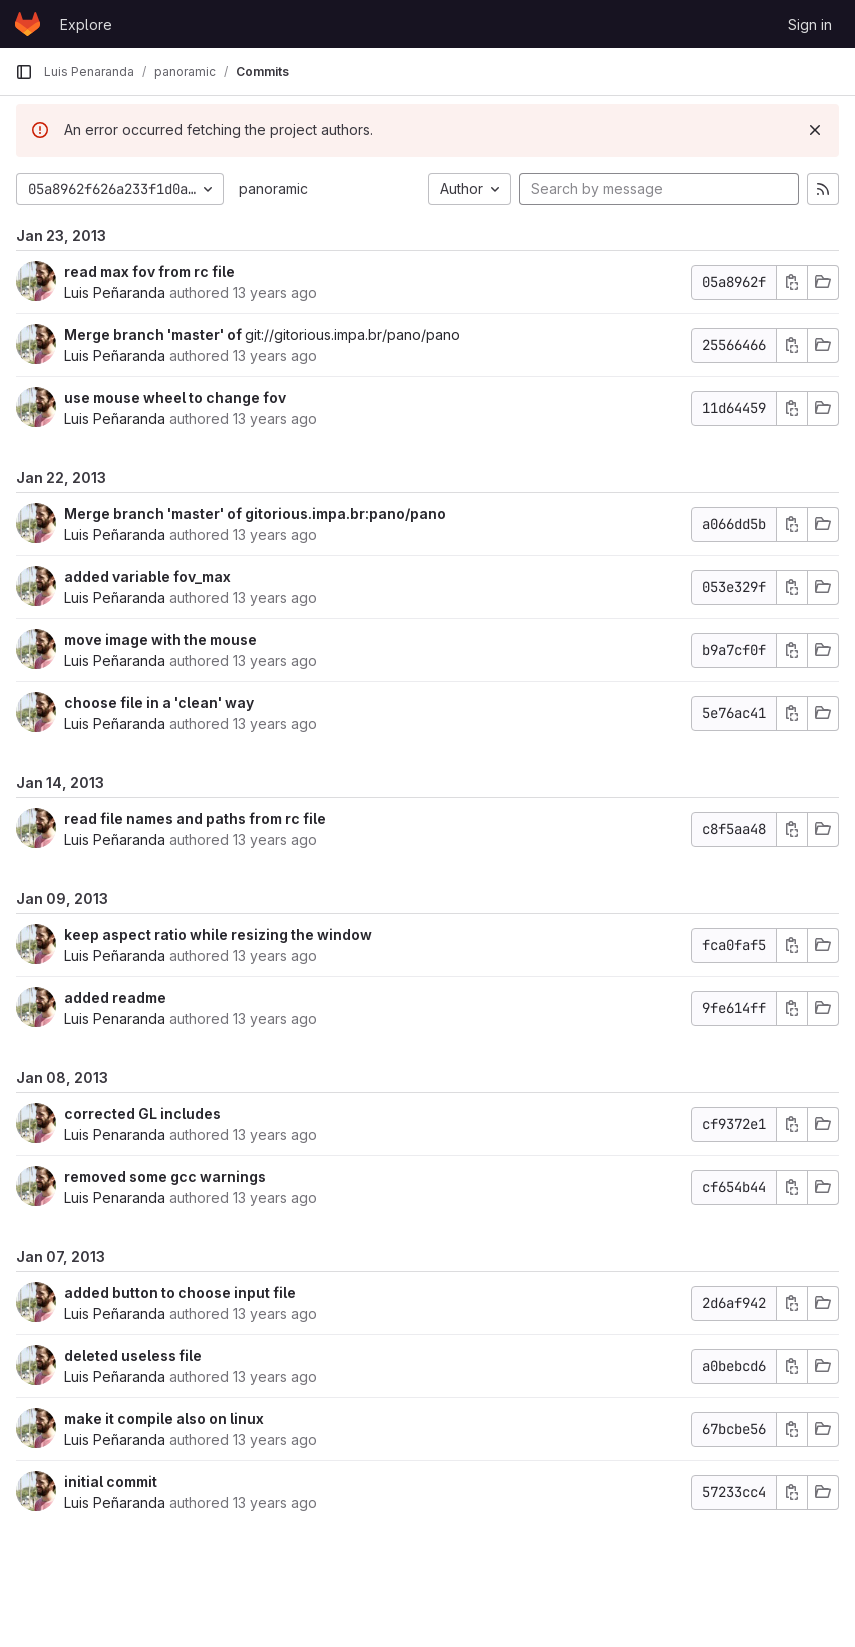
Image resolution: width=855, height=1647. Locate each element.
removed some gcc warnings (165, 1176)
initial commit (110, 1481)
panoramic (273, 188)
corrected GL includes (142, 1113)
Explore (86, 24)
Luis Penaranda (114, 1018)
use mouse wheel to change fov (175, 397)
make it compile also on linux (164, 1418)
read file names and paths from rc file (195, 818)
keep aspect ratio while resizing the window (218, 934)
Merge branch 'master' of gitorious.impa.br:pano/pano (255, 513)
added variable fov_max (147, 576)
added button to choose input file (180, 1292)
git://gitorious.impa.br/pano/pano (352, 334)
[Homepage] (27, 24)
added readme (115, 997)
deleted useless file (133, 1355)
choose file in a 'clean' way (159, 702)
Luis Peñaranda (114, 292)
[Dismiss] (815, 130)
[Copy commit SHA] (792, 282)
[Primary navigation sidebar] (24, 72)
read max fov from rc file (149, 271)
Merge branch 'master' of (154, 334)
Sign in (810, 24)
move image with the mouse (160, 639)
